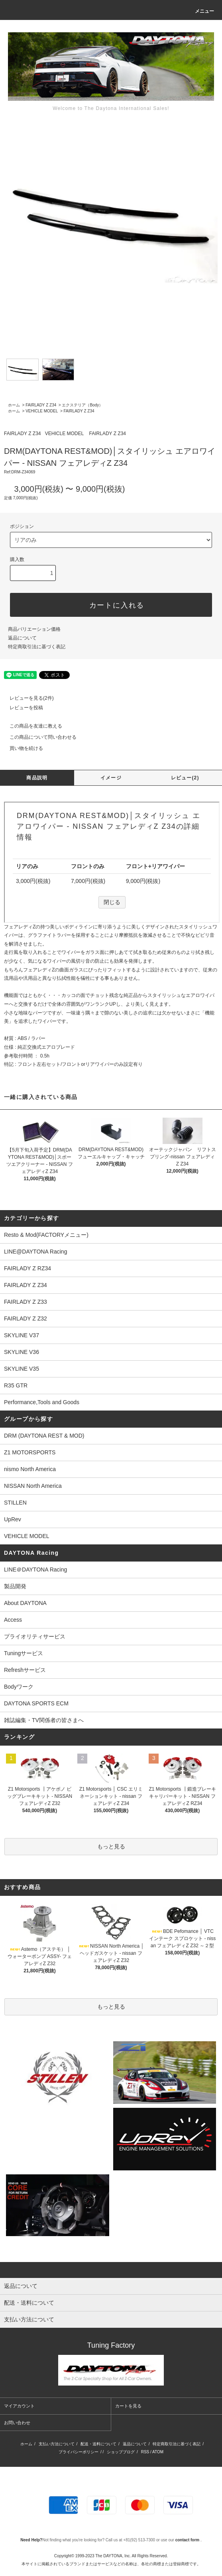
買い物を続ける (21, 748)
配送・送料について (98, 2444)
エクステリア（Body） (82, 405)
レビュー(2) (185, 778)
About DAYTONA (25, 1603)
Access (13, 1620)
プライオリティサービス (34, 1636)
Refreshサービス (25, 1670)
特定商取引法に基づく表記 (36, 646)
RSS (145, 2452)
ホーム (14, 405)
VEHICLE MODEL (42, 411)
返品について (22, 638)
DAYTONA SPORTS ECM (36, 1703)
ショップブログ (121, 2452)
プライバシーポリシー (78, 2452)
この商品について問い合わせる (38, 737)
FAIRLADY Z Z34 (41, 405)
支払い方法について (57, 2444)
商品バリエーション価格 (34, 629)
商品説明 (36, 778)
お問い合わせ (17, 2422)
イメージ (111, 778)
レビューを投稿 (21, 707)
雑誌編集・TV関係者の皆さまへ (44, 1720)
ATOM (157, 2452)
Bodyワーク (18, 1686)
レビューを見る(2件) (27, 698)
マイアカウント (19, 2405)
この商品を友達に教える (31, 726)
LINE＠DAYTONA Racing (35, 1569)
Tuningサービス (26, 1653)
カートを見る (128, 2405)
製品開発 (15, 1586)
